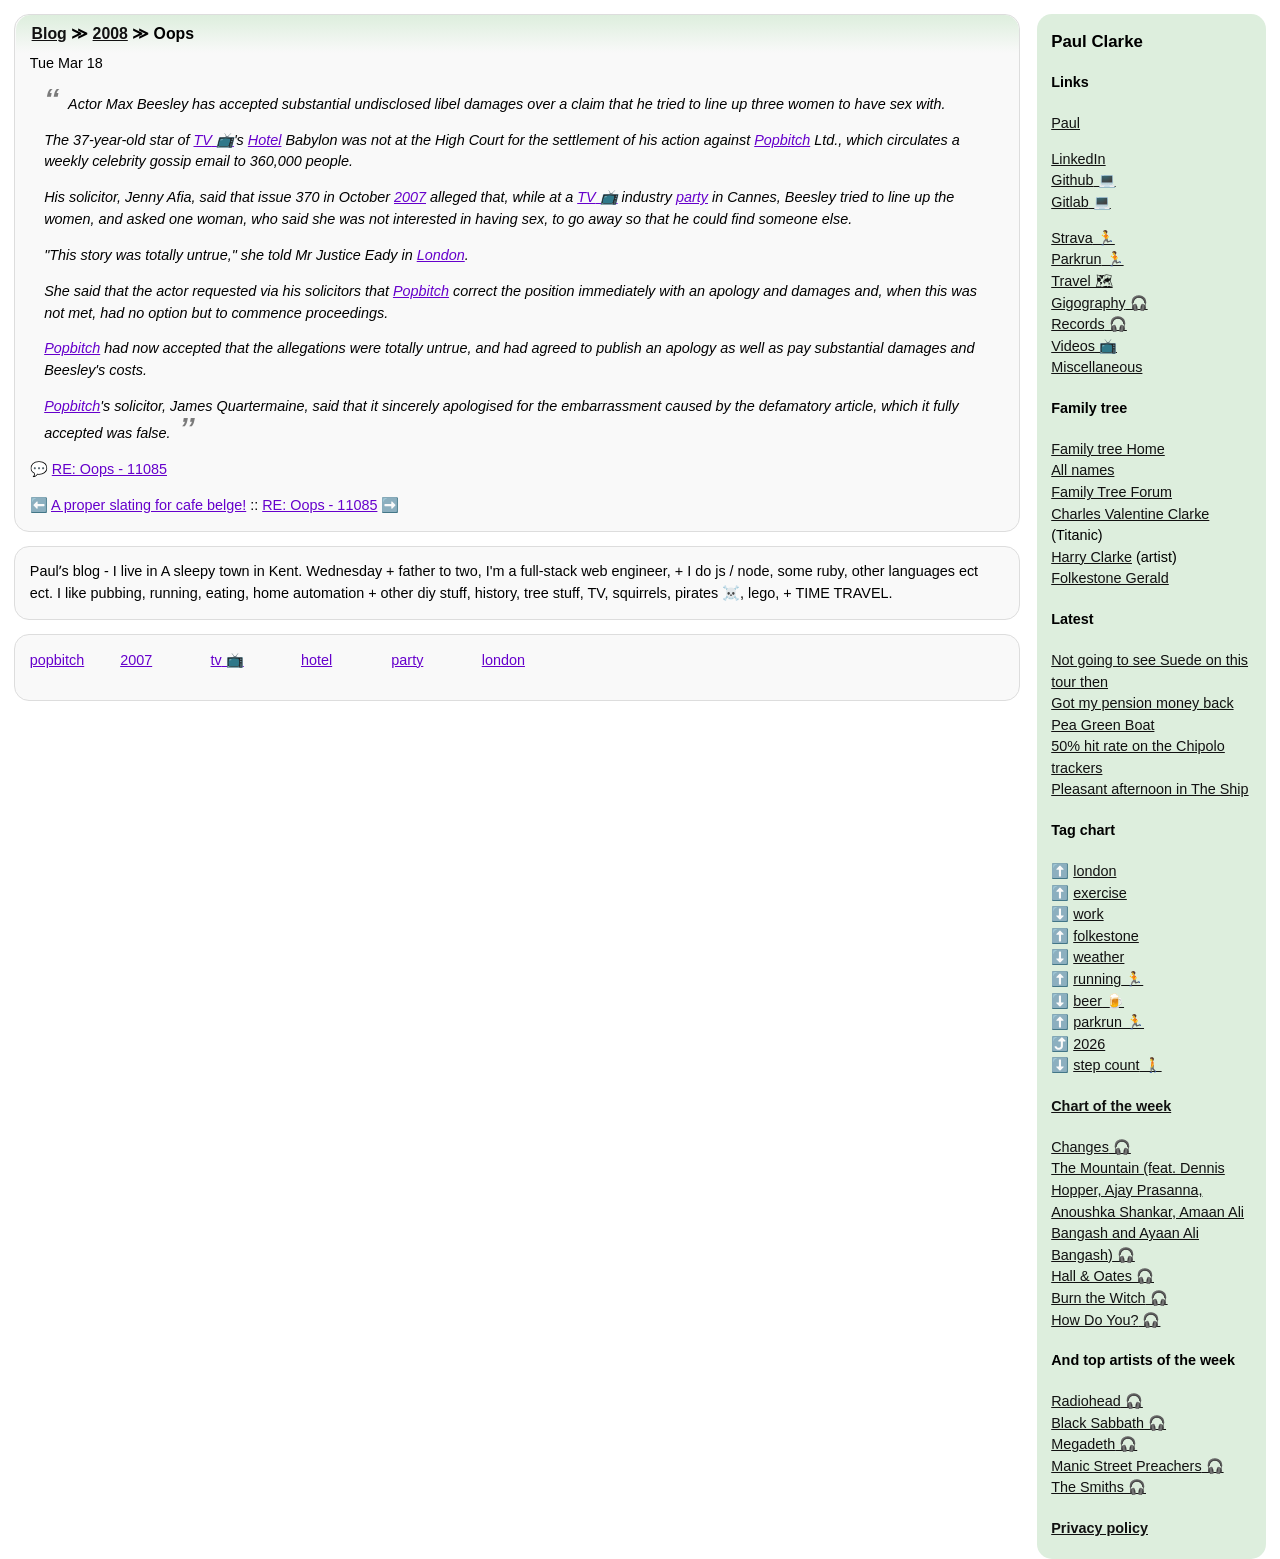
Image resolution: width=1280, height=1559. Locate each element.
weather (1098, 957)
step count (1106, 1065)
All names (1082, 470)
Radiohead (1086, 1401)
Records (1078, 324)
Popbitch (782, 140)
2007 (410, 197)
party (692, 197)
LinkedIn (1078, 159)
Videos (1073, 346)
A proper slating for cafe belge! (148, 505)
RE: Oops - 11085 (109, 469)
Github (1072, 180)
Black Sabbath (1097, 1423)
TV (202, 140)
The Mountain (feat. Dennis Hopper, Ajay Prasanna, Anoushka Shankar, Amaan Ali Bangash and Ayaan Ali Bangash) (1147, 1211)
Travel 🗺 (1081, 281)
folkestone (1106, 936)
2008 (110, 33)
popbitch (57, 660)
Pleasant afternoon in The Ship (1149, 789)
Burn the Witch (1098, 1298)
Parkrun (1076, 259)
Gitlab (1070, 202)
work (1088, 914)
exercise (1100, 893)
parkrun (1097, 1022)
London (441, 255)
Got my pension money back (1142, 703)
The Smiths (1087, 1487)
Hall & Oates (1091, 1276)
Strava (1072, 238)
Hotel (265, 140)
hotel (316, 660)
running (1097, 979)
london (503, 660)
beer (1087, 1001)
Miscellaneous (1096, 367)
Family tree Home (1108, 449)
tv (216, 660)
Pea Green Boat (1102, 725)
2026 (1089, 1044)
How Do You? (1094, 1320)
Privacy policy (1099, 1528)
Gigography (1088, 303)
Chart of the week (1111, 1106)
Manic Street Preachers (1126, 1466)
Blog (49, 33)
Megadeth (1083, 1444)
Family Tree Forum (1111, 492)
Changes (1080, 1147)
